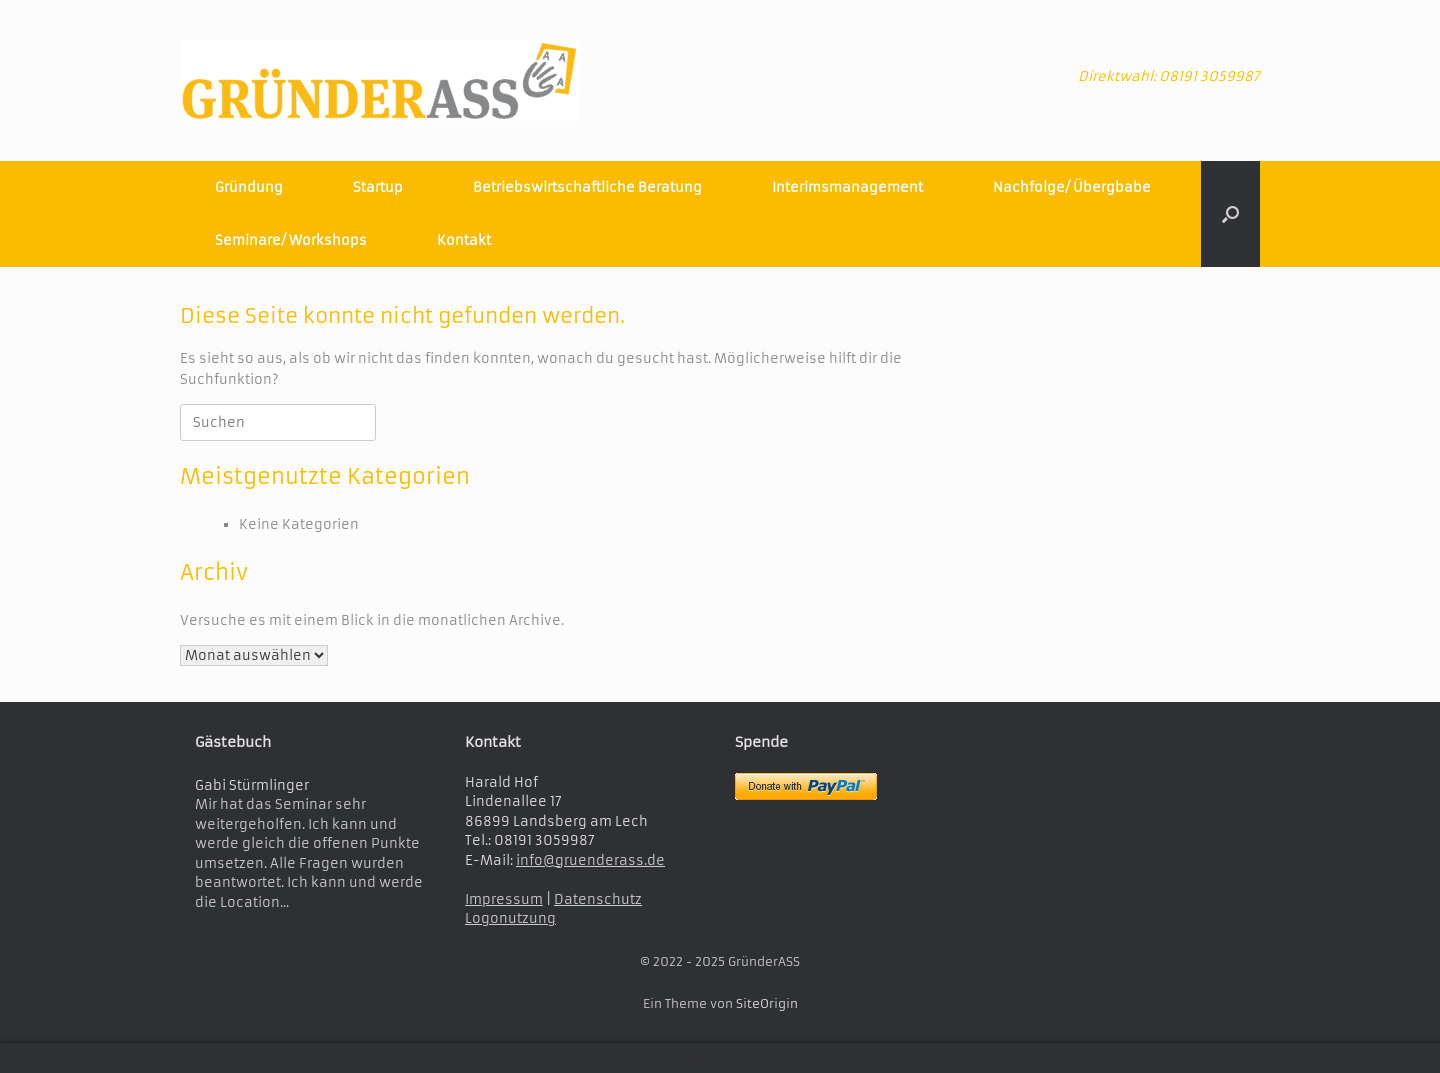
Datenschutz (598, 899)
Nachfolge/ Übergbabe (1072, 187)
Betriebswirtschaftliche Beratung (587, 187)
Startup (378, 187)
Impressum (504, 899)
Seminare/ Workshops (291, 240)
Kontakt (464, 240)
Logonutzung (510, 918)
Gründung (249, 187)
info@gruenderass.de (590, 860)
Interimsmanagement (847, 187)
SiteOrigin (767, 1004)
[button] (1230, 214)
